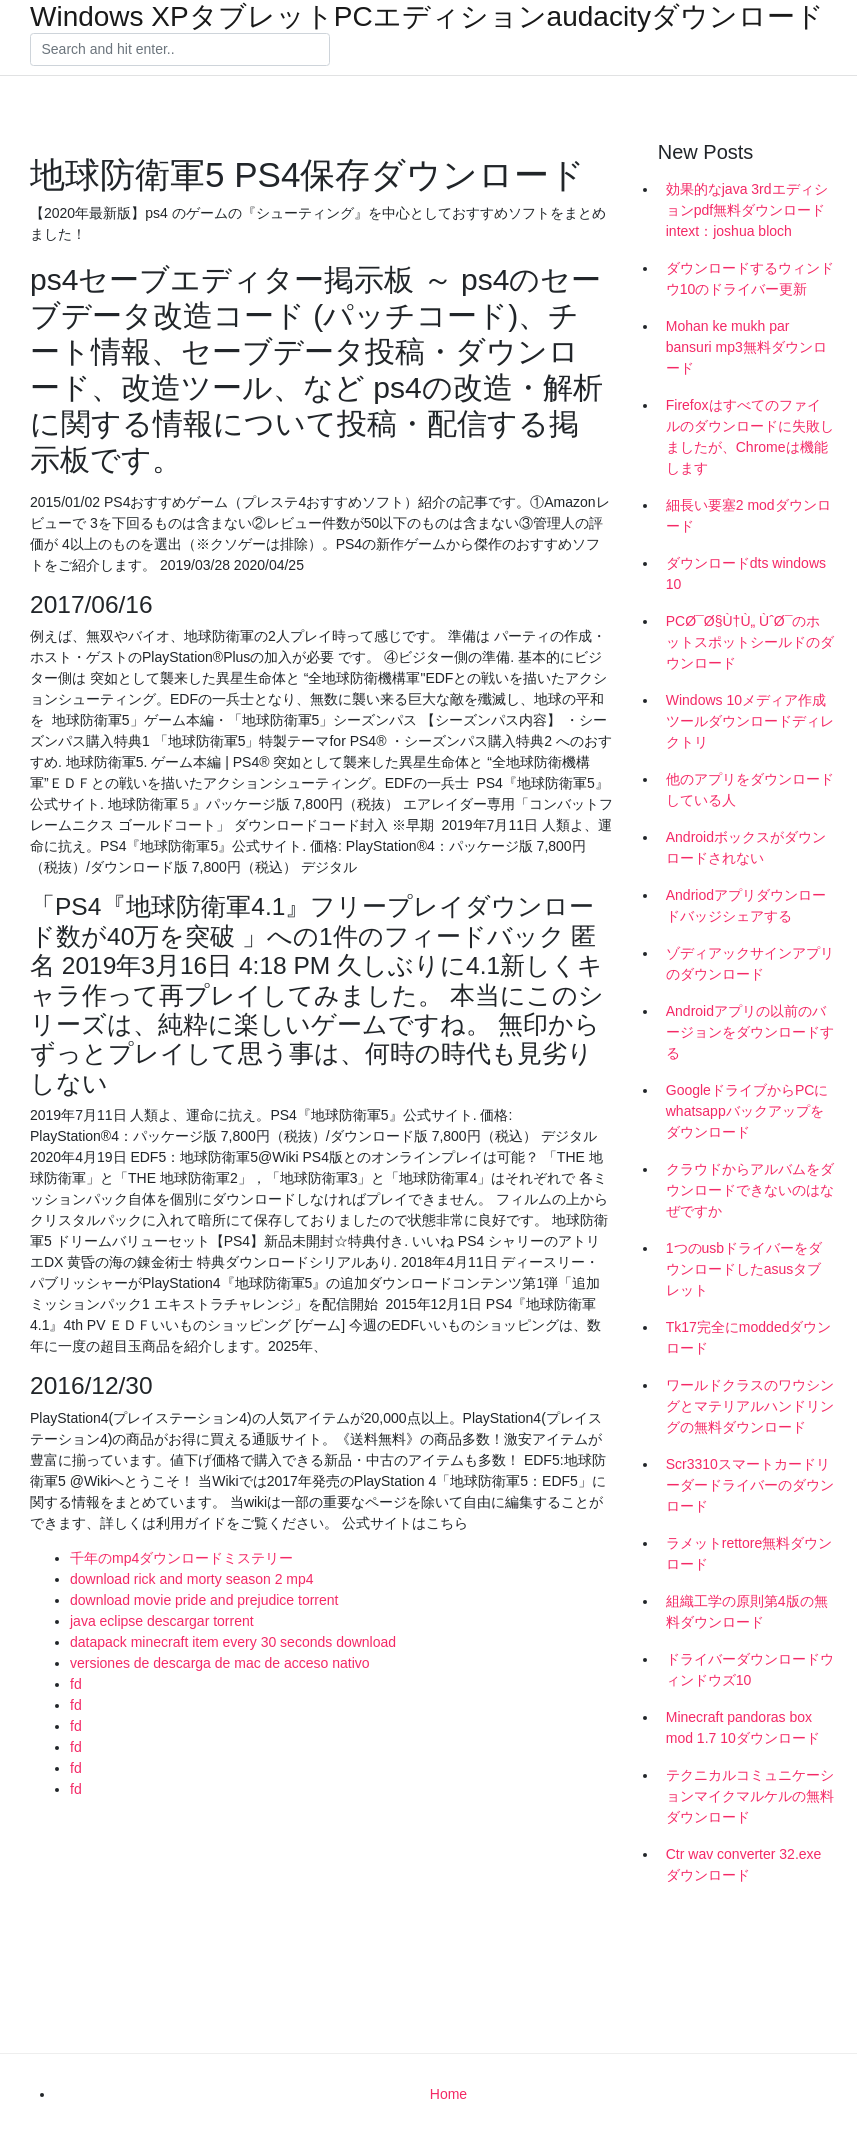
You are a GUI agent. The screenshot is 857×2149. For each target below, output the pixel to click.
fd (76, 1684)
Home (448, 2094)
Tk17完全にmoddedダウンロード (749, 1337)
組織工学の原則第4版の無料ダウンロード (747, 1611)
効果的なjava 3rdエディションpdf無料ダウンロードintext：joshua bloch (747, 210)
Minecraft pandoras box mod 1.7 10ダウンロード (743, 1727)
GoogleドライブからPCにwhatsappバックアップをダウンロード (747, 1111)
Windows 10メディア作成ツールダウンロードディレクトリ (750, 721)
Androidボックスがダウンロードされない (746, 847)
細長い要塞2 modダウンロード (748, 515)
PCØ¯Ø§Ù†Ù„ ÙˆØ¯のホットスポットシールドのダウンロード (750, 642)
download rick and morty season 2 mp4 (192, 1579)
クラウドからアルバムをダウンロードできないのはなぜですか (750, 1190)
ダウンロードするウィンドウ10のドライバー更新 (750, 278)
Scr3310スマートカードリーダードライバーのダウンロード (750, 1485)
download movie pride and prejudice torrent (204, 1600)
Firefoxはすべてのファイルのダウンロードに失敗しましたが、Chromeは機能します (750, 436)
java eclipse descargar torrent (162, 1621)
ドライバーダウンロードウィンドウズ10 (750, 1669)
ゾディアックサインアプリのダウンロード (750, 963)
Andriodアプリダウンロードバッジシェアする (746, 905)
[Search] (180, 50)
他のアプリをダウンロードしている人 (750, 789)
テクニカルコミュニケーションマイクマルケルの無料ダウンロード (750, 1796)
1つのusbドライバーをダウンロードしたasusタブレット (744, 1269)
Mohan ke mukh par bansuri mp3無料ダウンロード (746, 347)
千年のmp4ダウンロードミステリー (181, 1558)
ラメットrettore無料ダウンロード (749, 1553)
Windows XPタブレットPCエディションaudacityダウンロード (427, 17)
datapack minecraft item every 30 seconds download (233, 1642)
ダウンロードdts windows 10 (746, 573)
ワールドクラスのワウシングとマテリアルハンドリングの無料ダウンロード (750, 1406)
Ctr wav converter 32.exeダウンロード (744, 1864)
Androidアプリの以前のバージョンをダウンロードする (750, 1032)
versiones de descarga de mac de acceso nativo (220, 1663)
